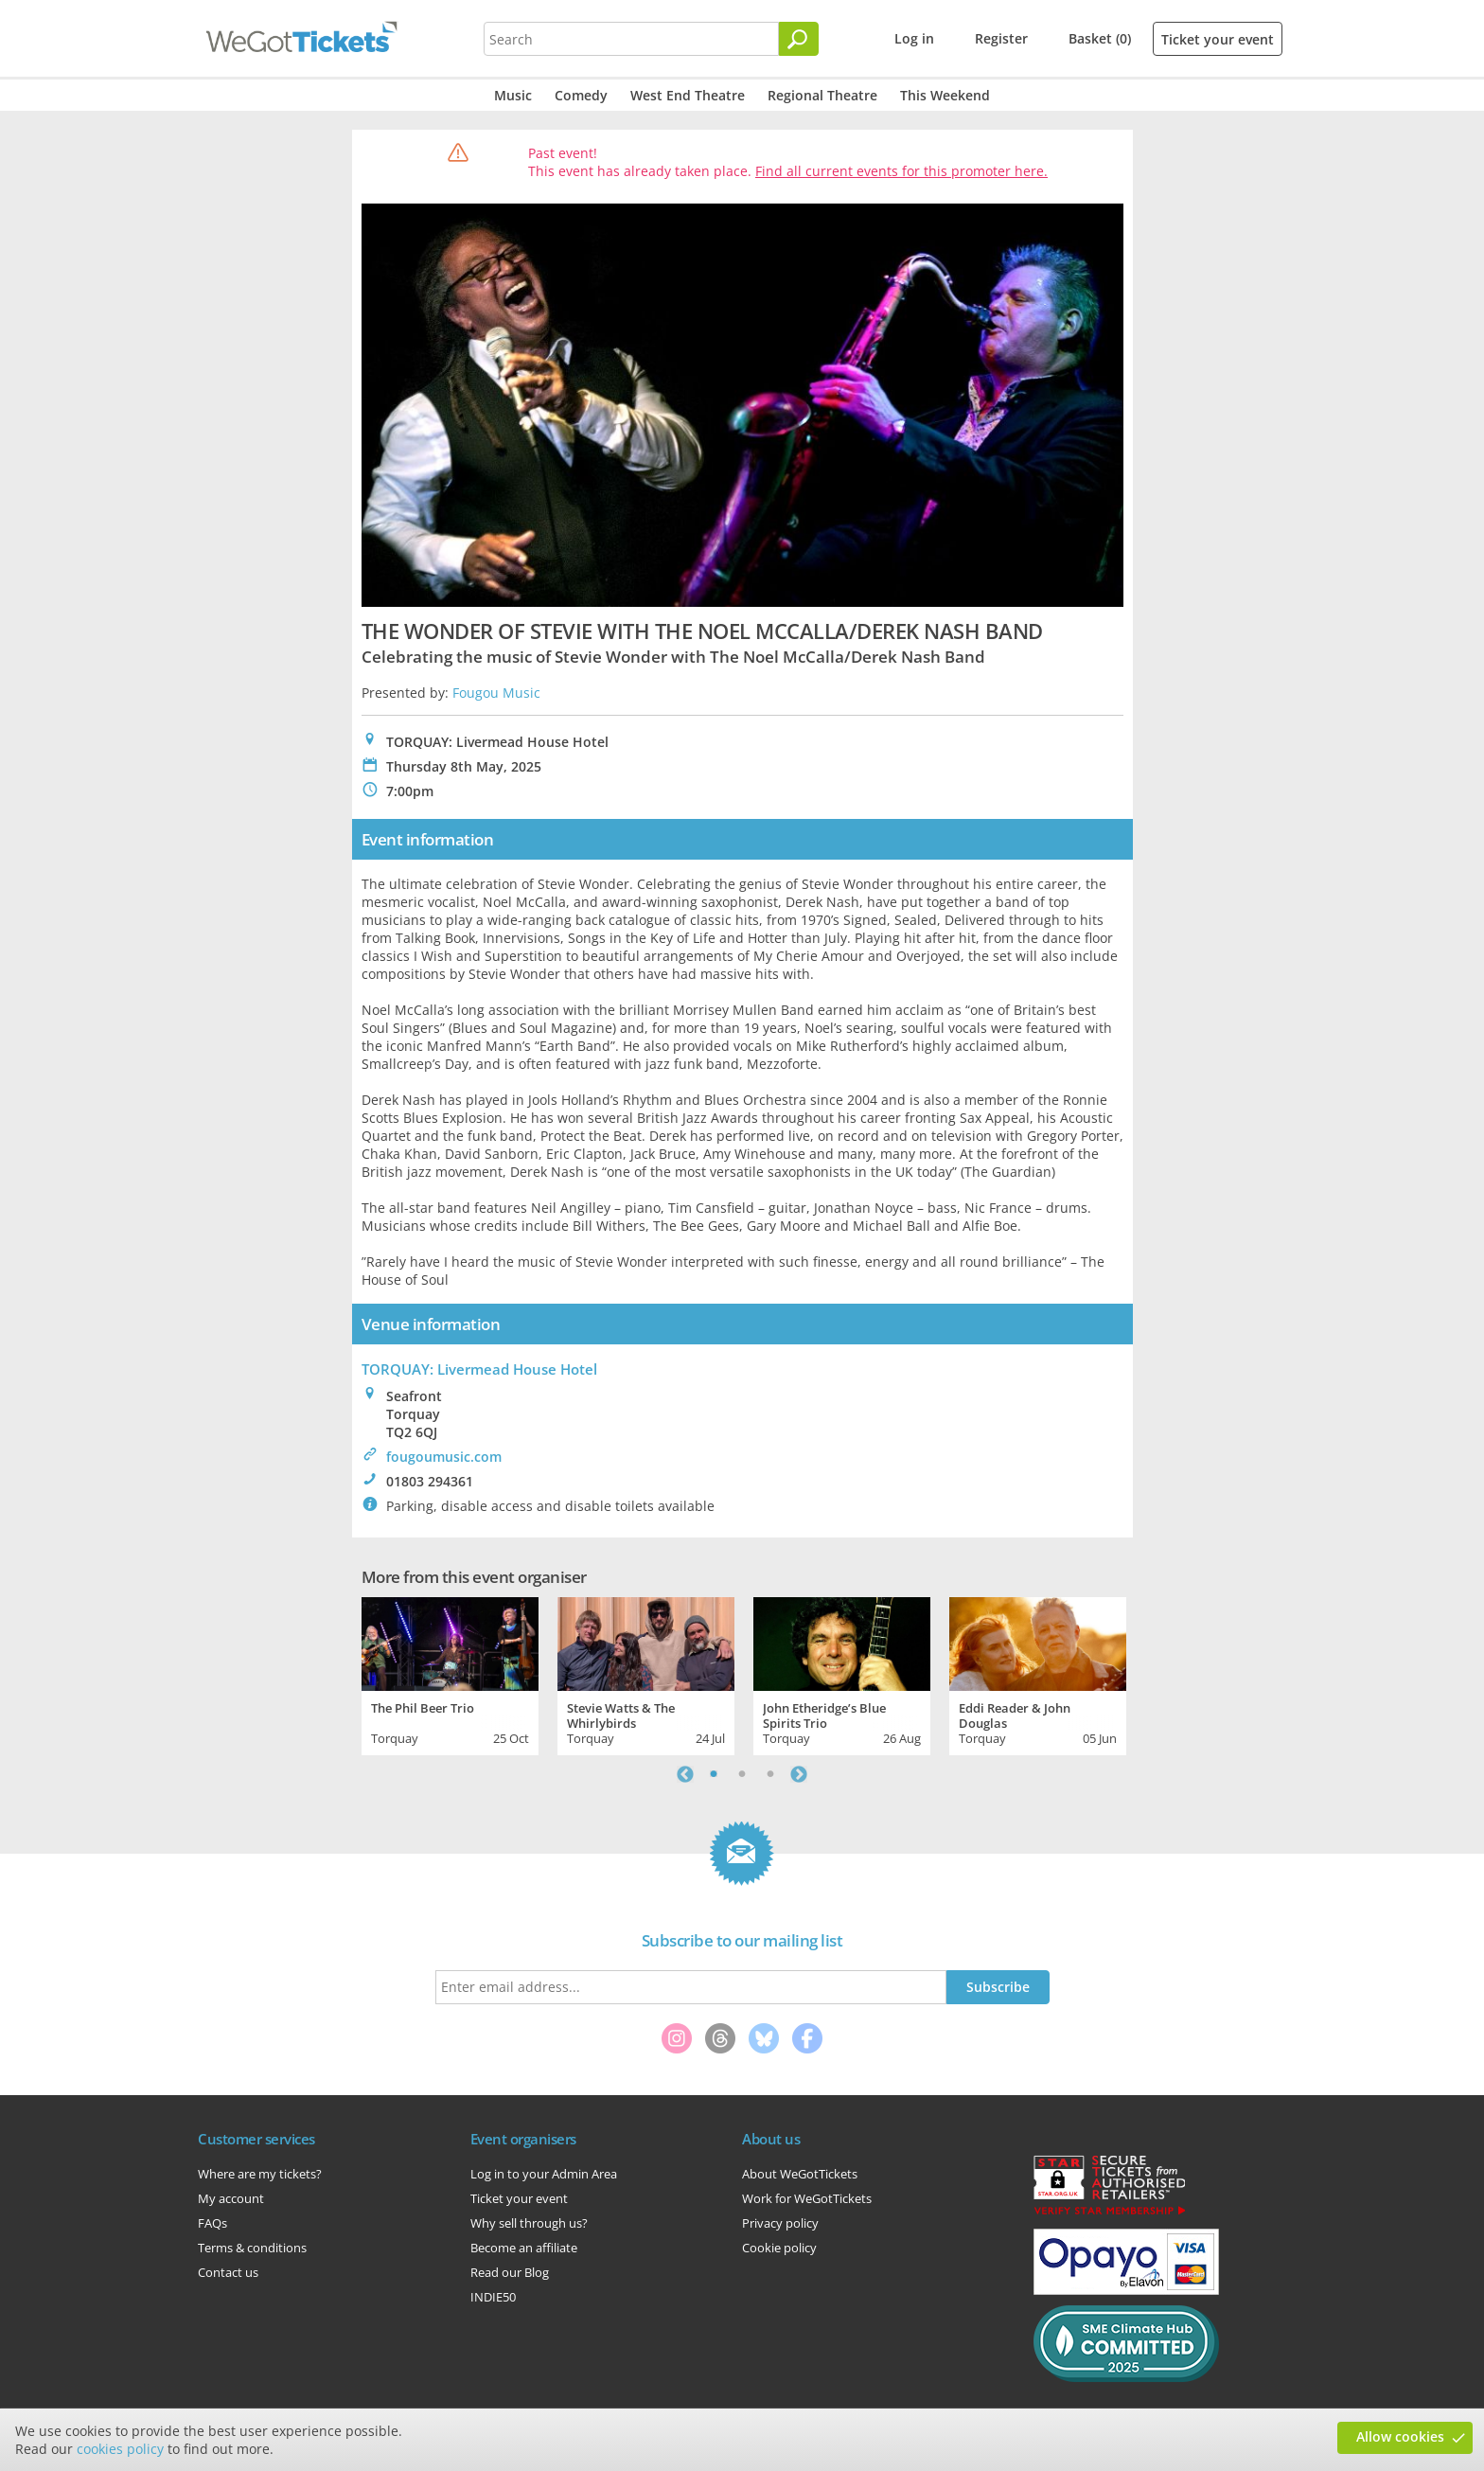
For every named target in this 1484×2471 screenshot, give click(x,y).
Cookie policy (779, 2247)
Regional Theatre (822, 95)
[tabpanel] (450, 1673)
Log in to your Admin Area (543, 2173)
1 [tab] (713, 1774)
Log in (914, 38)
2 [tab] (742, 1774)
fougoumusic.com (444, 1457)
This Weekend (945, 95)
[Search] (799, 39)
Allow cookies (1400, 2436)
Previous (685, 1774)
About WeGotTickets (799, 2173)
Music (513, 95)
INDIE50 (493, 2296)
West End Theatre (687, 95)
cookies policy (120, 2449)
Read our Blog (509, 2272)
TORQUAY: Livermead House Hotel (479, 1369)
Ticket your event (1217, 39)
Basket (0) (1100, 38)
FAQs (212, 2222)
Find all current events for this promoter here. (901, 171)
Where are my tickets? (260, 2173)
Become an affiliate (523, 2247)
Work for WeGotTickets (807, 2198)
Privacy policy (780, 2222)
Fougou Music (496, 693)
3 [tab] (770, 1774)
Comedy (581, 95)
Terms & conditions (252, 2247)
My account (231, 2198)
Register (1001, 38)
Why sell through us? (529, 2222)
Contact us (228, 2272)
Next (798, 1774)
